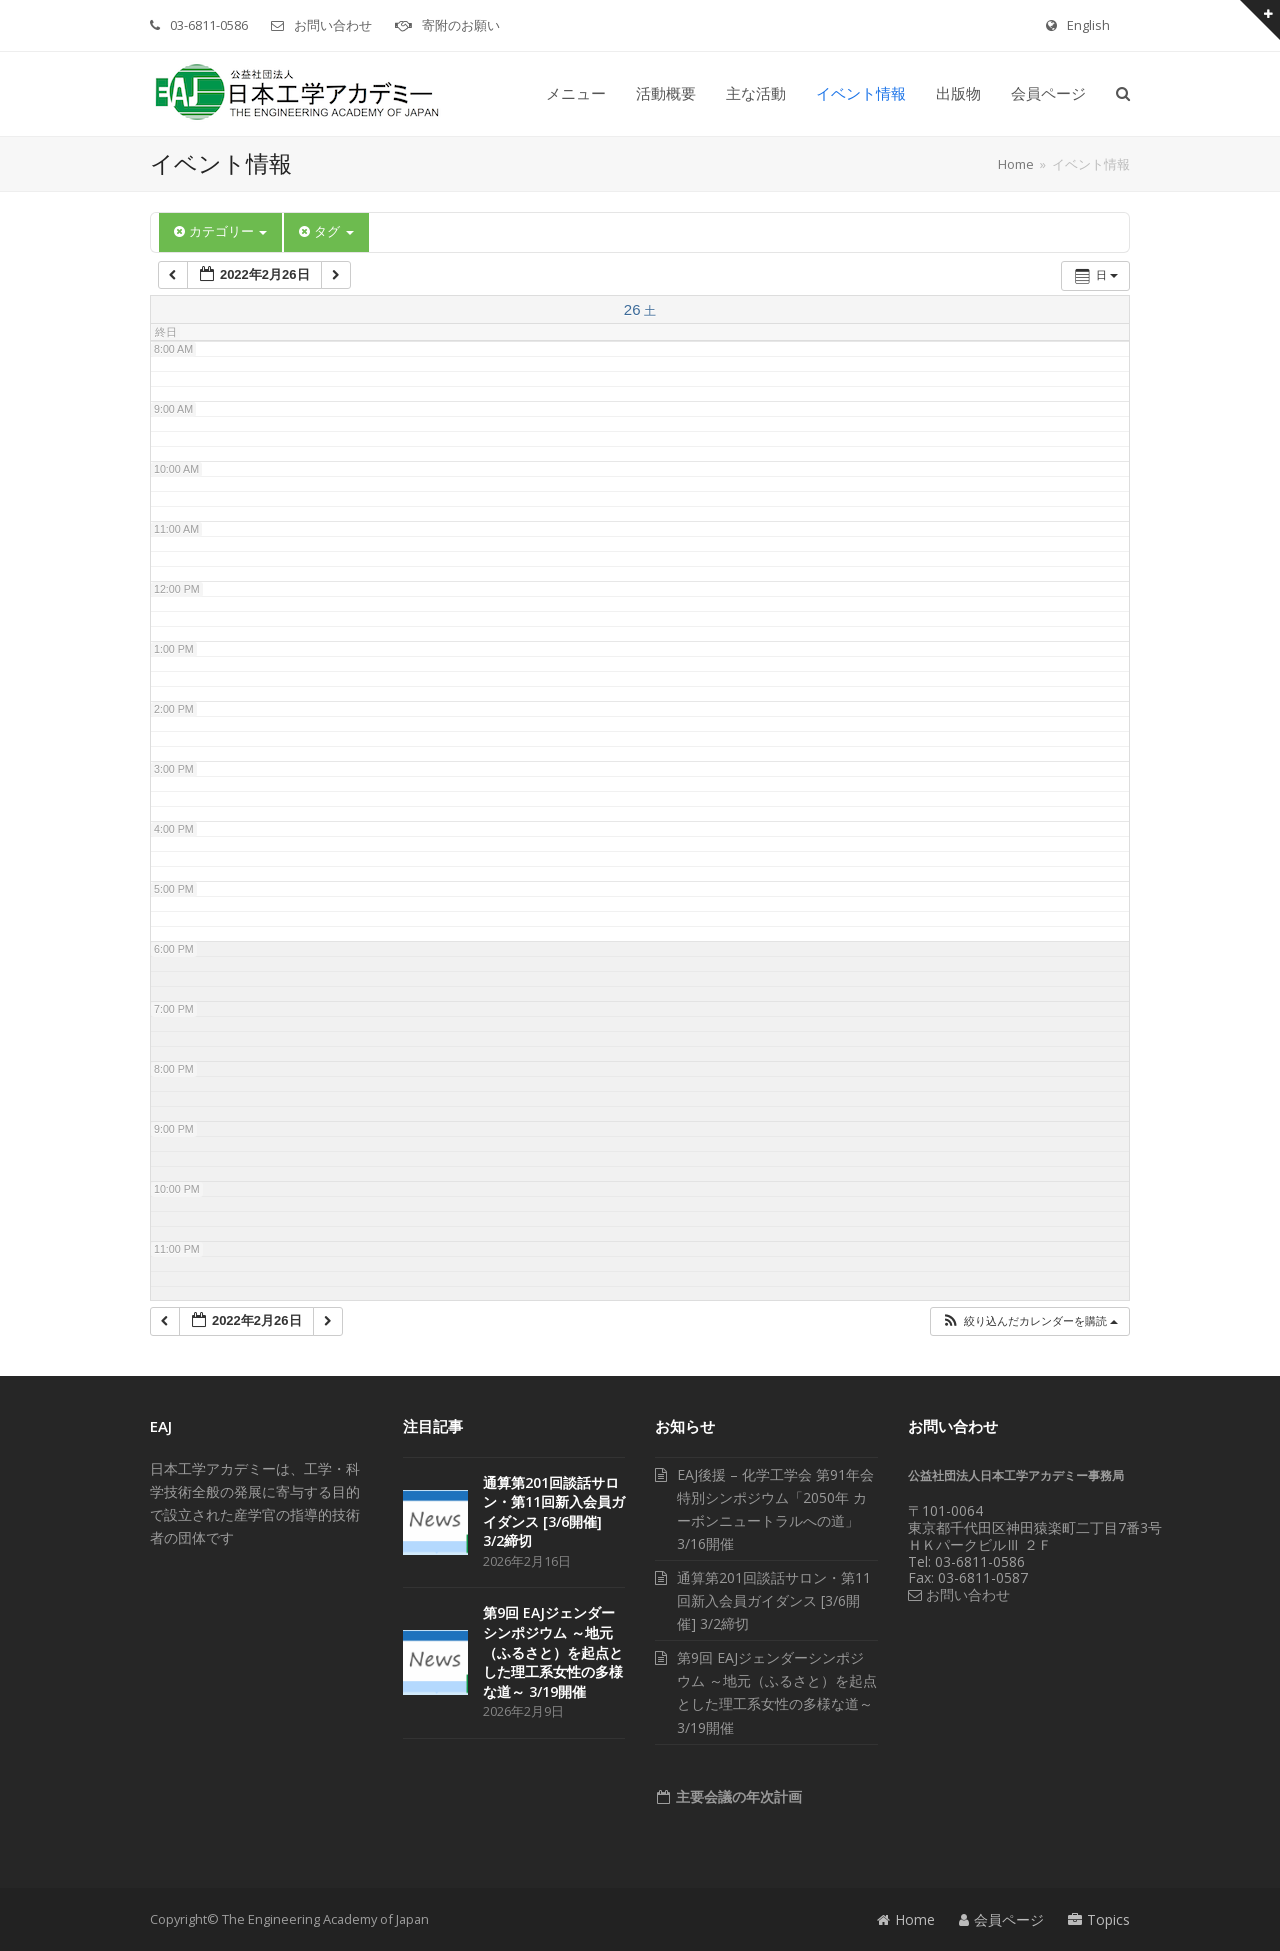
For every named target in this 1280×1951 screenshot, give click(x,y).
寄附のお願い (461, 25)
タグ (326, 231)
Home (906, 1919)
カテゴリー (220, 231)
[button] (1123, 94)
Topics (1099, 1919)
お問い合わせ (333, 25)
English (1088, 25)
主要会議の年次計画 (737, 1796)
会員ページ (1001, 1919)
